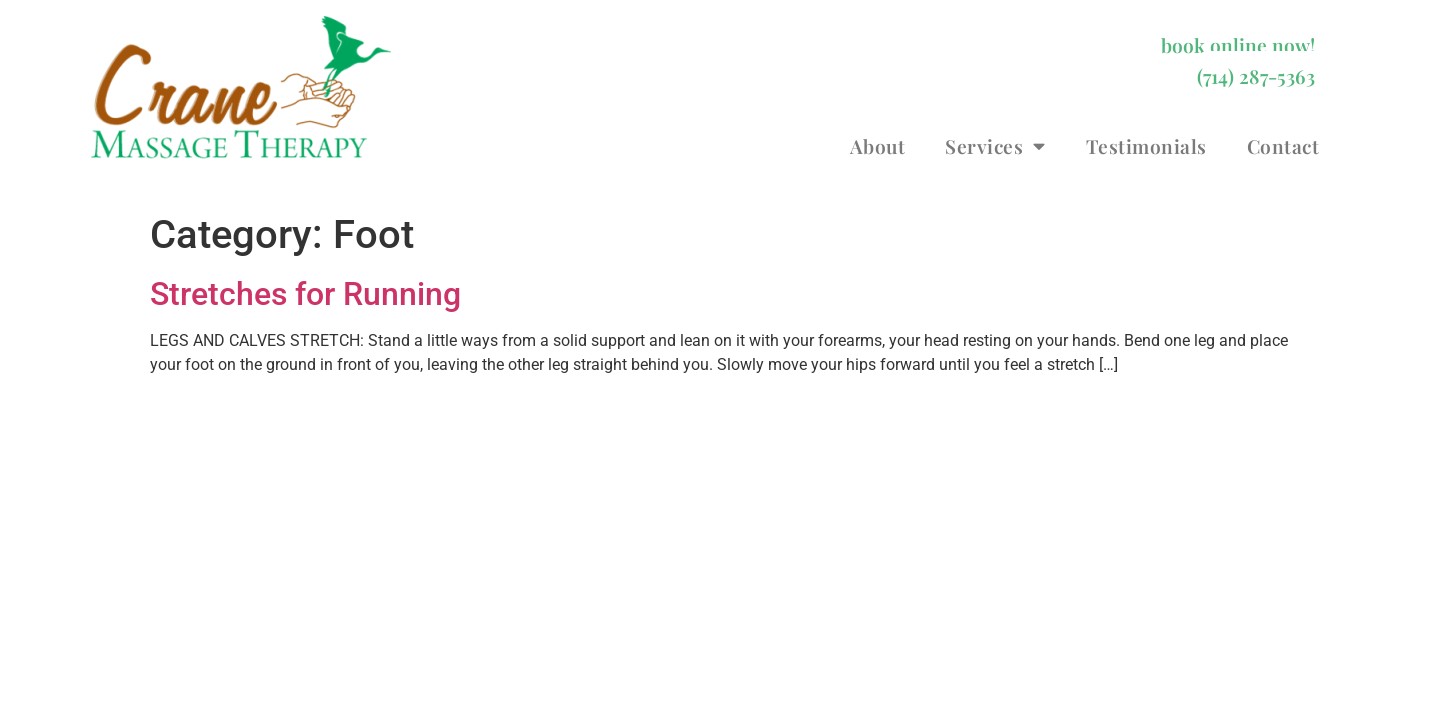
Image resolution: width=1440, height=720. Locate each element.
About (878, 146)
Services (995, 145)
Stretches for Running (305, 294)
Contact (1283, 146)
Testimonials (1146, 146)
